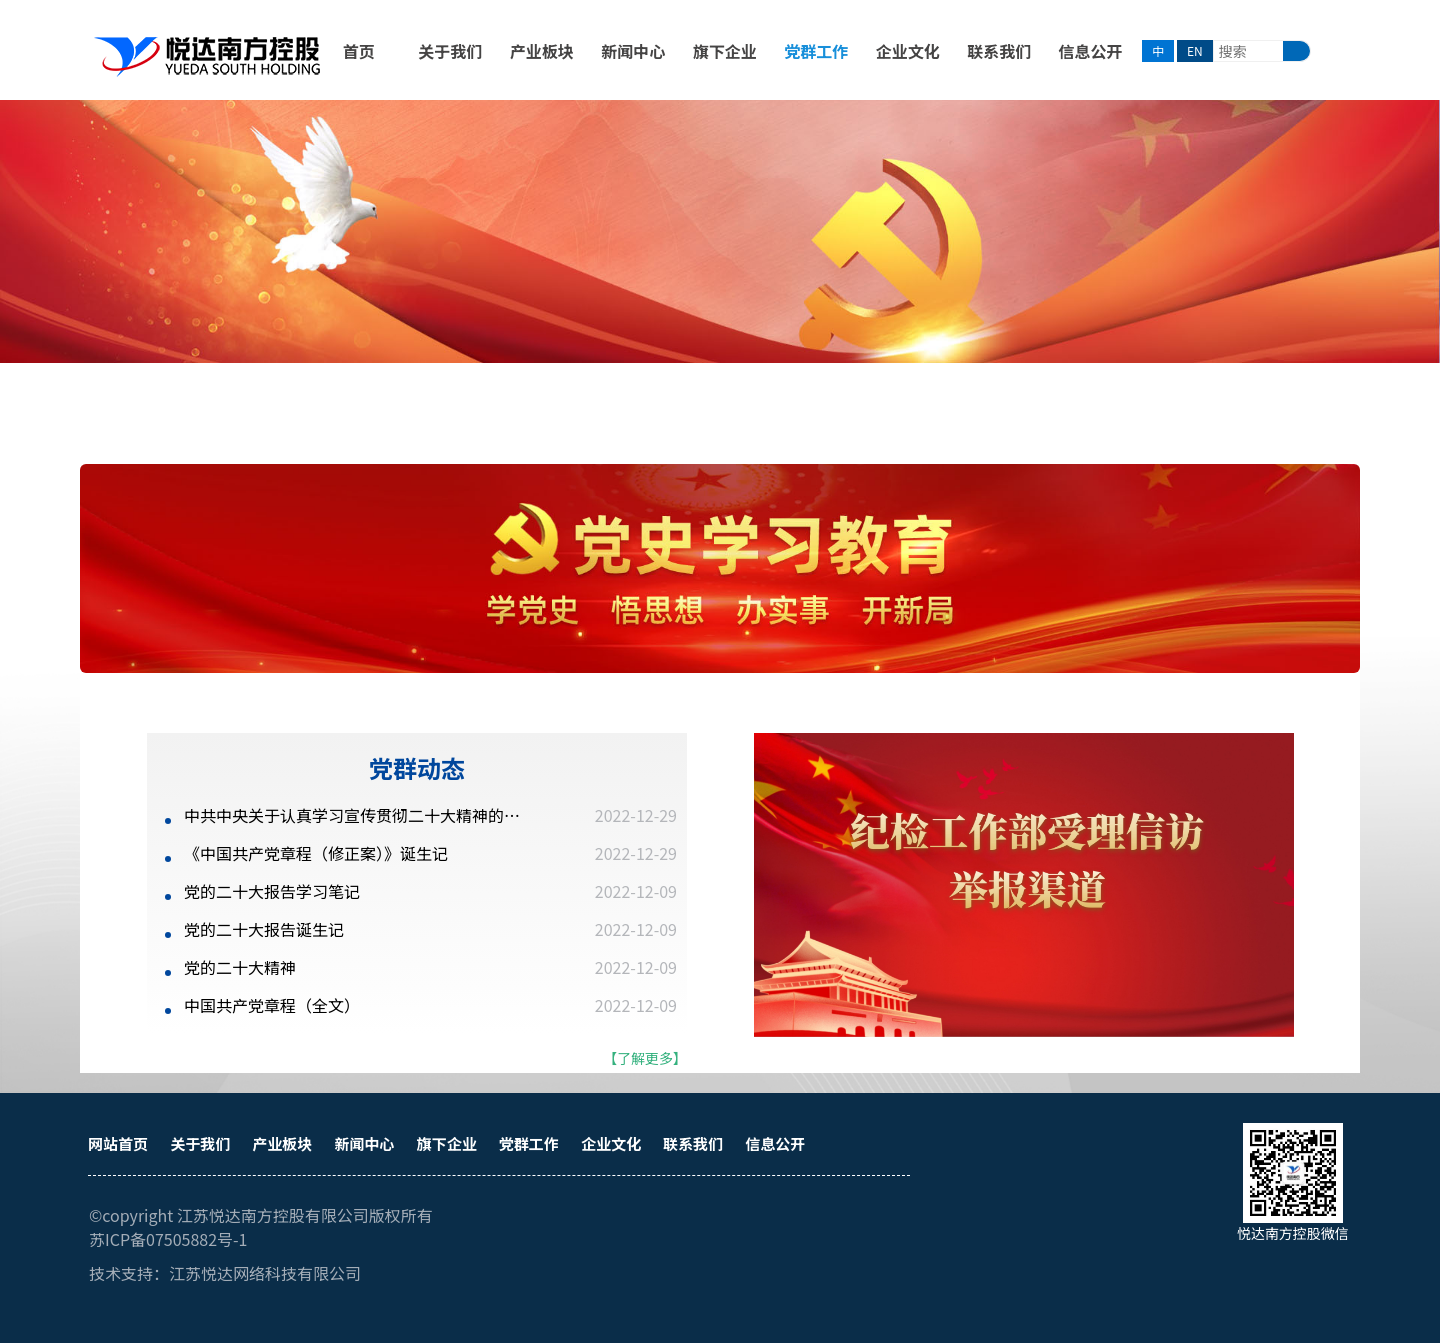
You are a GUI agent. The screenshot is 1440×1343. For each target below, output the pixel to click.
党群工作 (816, 51)
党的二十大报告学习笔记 (272, 891)
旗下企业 (725, 51)
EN (1195, 50)
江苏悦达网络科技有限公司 (265, 1273)
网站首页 (118, 1143)
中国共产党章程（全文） (272, 1005)
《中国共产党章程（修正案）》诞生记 (316, 853)
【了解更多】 (645, 1058)
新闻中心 (633, 51)
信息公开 (1091, 51)
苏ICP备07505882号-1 (168, 1239)
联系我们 (999, 51)
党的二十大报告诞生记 (264, 929)
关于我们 (450, 51)
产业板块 (542, 51)
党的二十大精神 (240, 967)
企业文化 (908, 51)
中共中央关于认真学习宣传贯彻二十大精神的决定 (356, 815)
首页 (359, 51)
